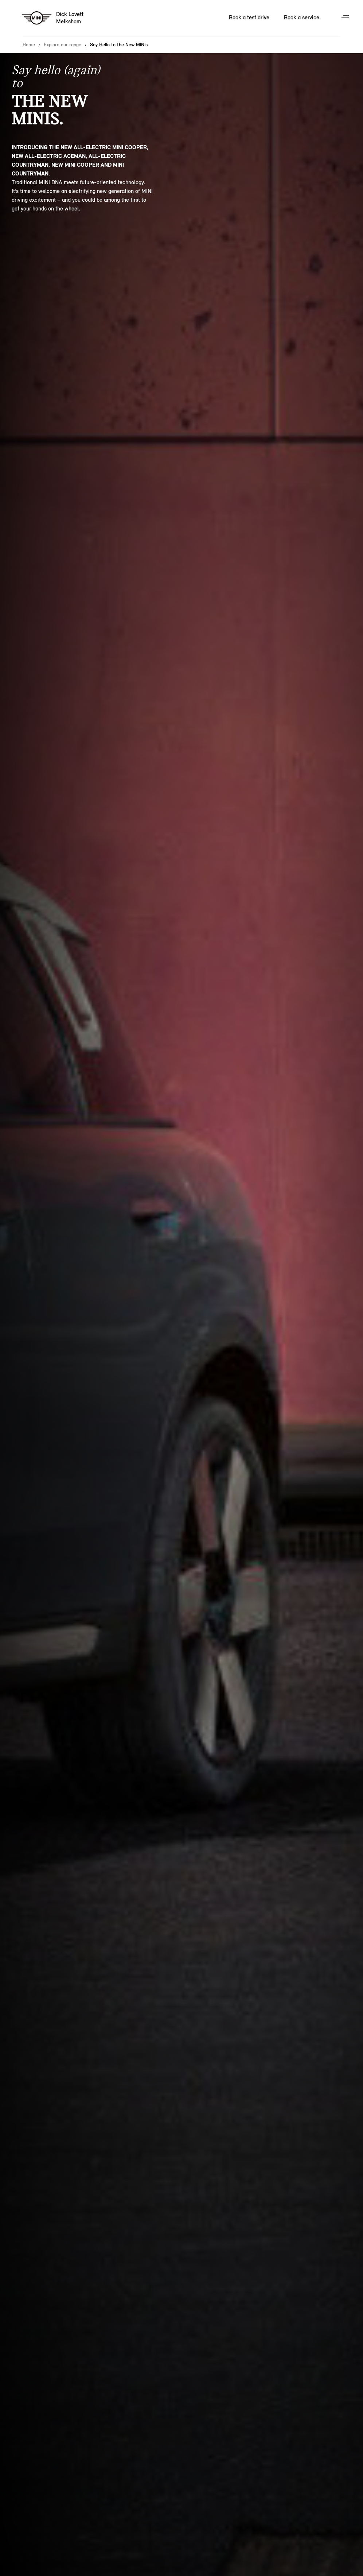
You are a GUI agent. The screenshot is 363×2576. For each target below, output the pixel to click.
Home (29, 44)
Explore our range (62, 44)
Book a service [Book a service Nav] (301, 17)
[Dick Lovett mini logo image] (53, 18)
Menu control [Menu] (346, 18)
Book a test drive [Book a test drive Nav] (249, 17)
